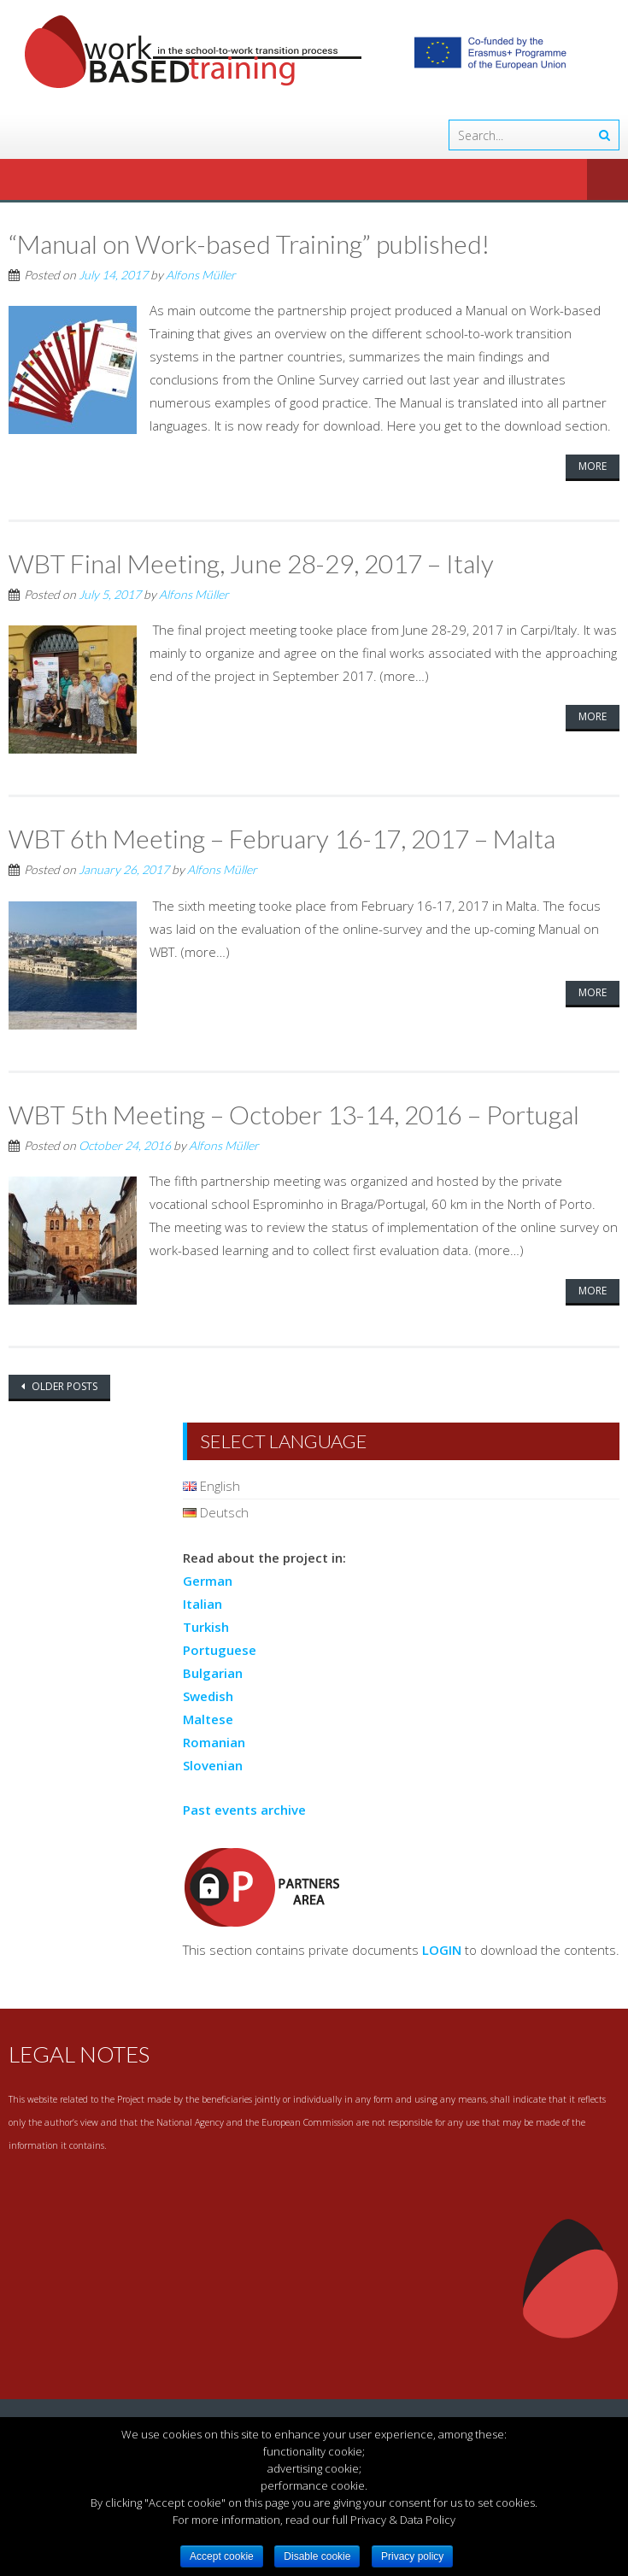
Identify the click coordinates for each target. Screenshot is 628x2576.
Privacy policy (412, 2556)
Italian (202, 1603)
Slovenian (213, 1765)
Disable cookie (317, 2556)
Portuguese (219, 1649)
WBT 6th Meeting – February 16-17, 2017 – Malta (282, 838)
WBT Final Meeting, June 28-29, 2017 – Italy (251, 563)
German (207, 1580)
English (211, 1485)
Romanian (214, 1742)
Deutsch (216, 1512)
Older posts (63, 1386)
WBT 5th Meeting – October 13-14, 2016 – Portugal (294, 1114)
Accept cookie (222, 2556)
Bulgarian (213, 1672)
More (592, 466)
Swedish (208, 1696)
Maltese (208, 1719)
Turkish (206, 1626)
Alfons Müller (201, 274)
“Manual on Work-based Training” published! (249, 243)
